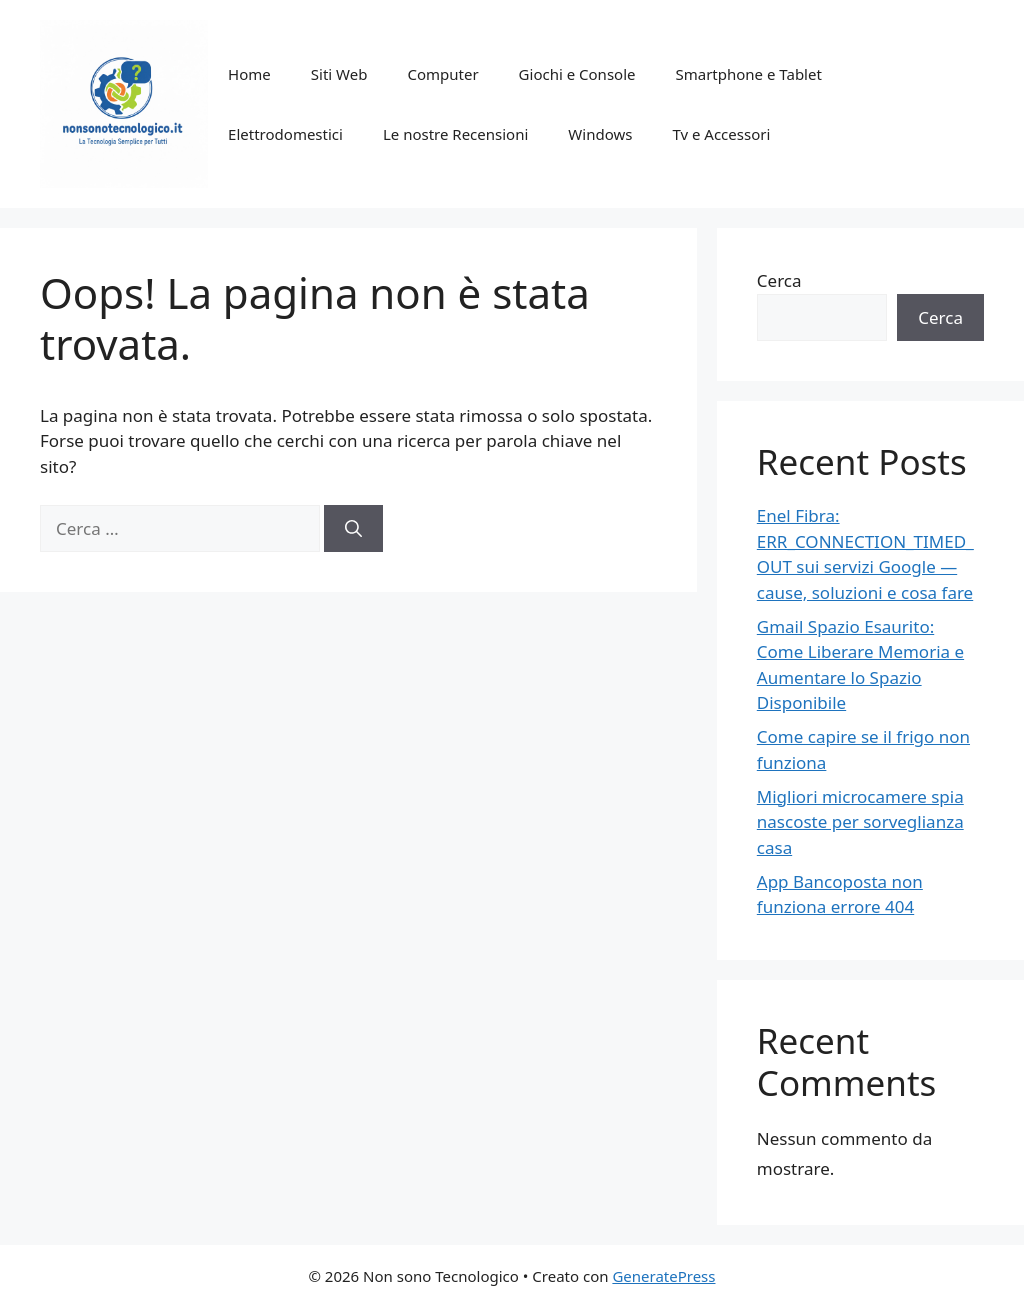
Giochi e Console (577, 74)
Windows (600, 134)
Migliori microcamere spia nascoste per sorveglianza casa (860, 822)
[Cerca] (353, 529)
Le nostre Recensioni (455, 134)
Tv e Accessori (721, 134)
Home (249, 74)
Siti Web (339, 74)
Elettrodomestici (285, 134)
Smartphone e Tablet (748, 74)
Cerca (779, 280)
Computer (442, 74)
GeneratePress (663, 1276)
